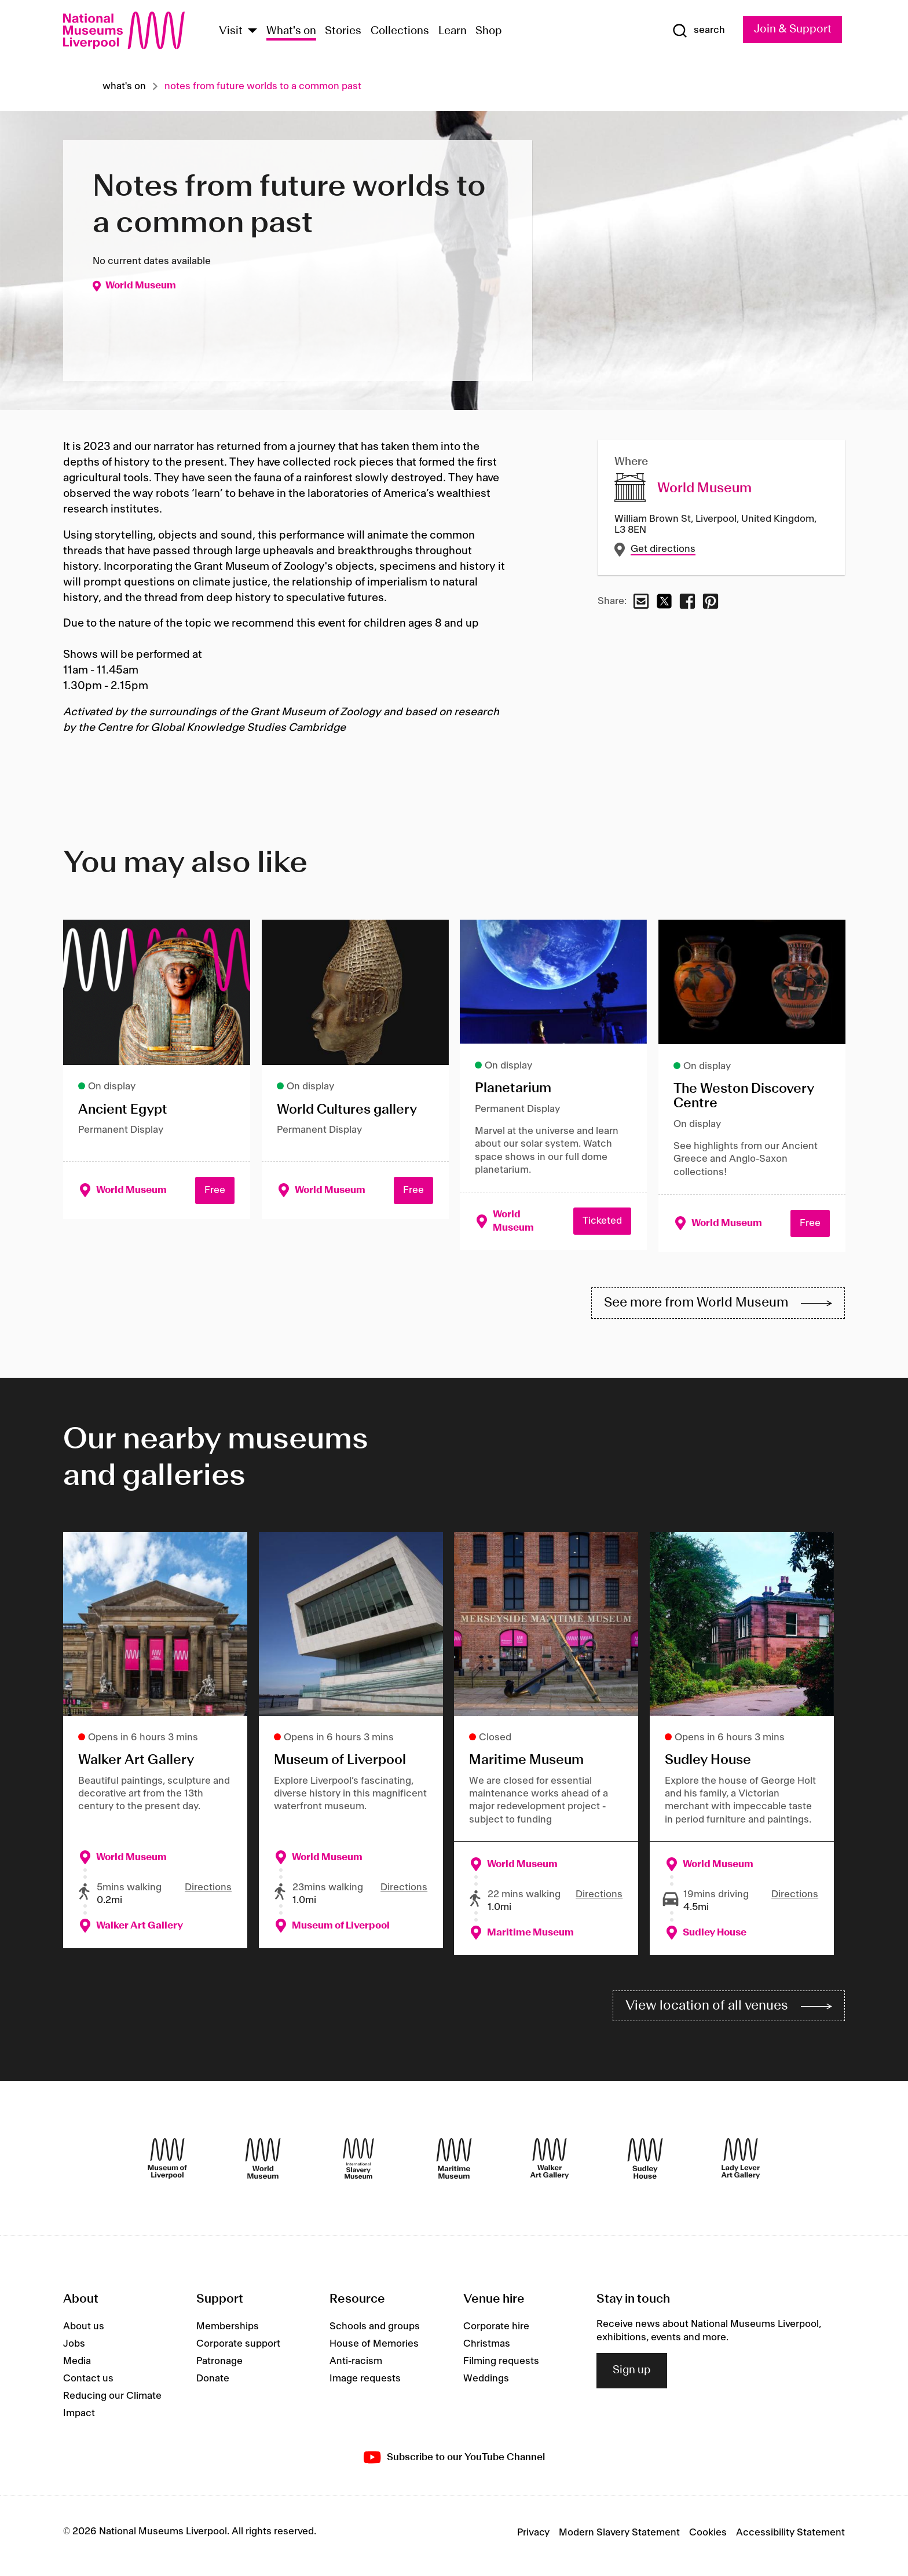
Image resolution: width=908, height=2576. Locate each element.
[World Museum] (263, 2165)
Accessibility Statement (790, 2539)
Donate (212, 2385)
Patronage (219, 2368)
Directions (208, 1891)
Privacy (533, 2539)
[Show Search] (690, 31)
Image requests (365, 2385)
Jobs (74, 2351)
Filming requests (501, 2368)
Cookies (708, 2539)
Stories (343, 31)
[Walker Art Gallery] (549, 2165)
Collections (400, 31)
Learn (452, 31)
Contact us (88, 2385)
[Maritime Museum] (454, 2165)
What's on (291, 31)
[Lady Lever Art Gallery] (740, 2165)
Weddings (486, 2385)
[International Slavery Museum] (358, 2165)
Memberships (227, 2333)
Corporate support (238, 2351)
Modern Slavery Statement (619, 2539)
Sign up (632, 2377)
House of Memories (374, 2351)
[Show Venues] (252, 31)
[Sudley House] (645, 2165)
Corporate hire (496, 2333)
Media (77, 2368)
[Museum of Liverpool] (167, 2165)
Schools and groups (374, 2333)
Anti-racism (355, 2368)
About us (83, 2333)
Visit (231, 31)
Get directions (663, 549)
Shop (488, 31)
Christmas (486, 2351)
